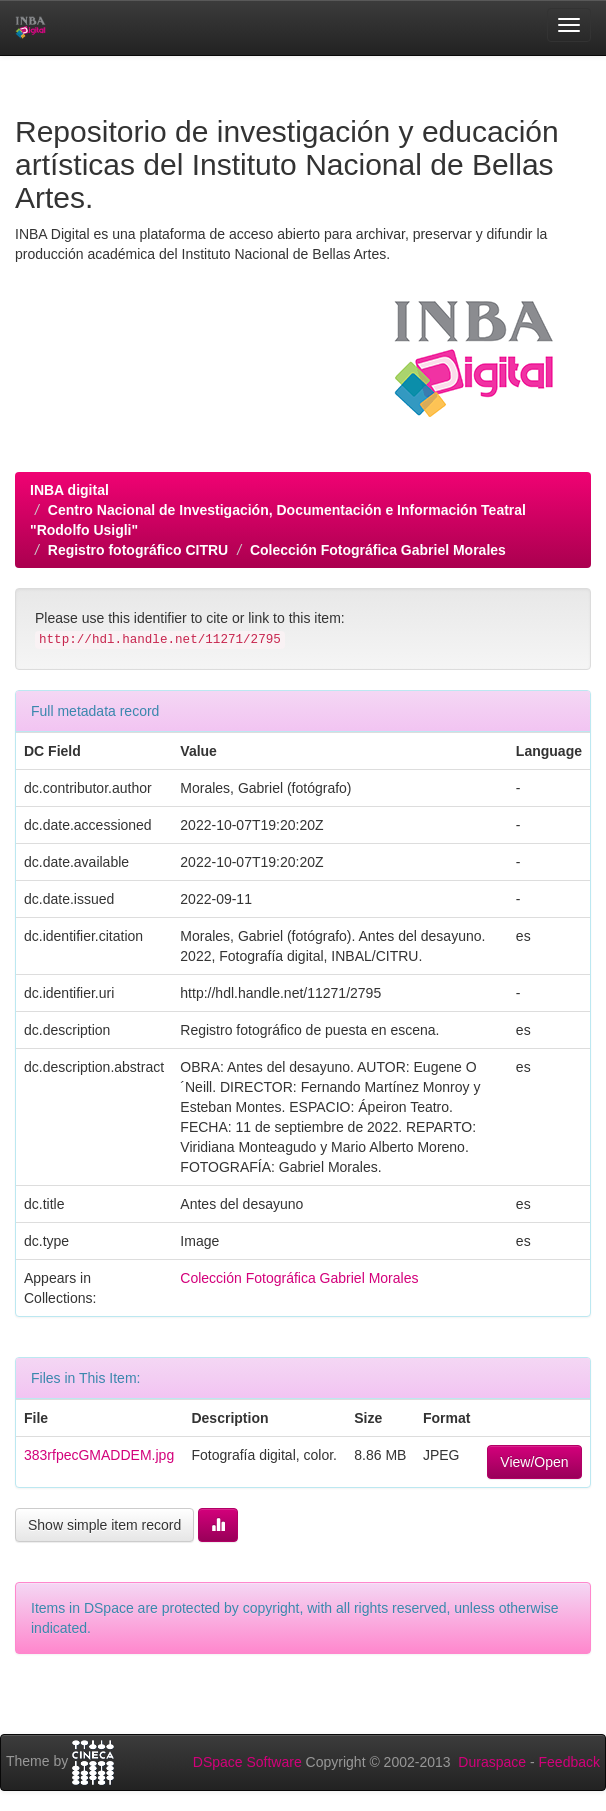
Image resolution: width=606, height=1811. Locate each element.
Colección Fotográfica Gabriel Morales (378, 550)
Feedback (569, 1762)
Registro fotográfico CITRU (138, 550)
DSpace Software (247, 1762)
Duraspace (492, 1762)
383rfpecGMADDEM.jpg (99, 1455)
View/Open (534, 1462)
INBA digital (69, 490)
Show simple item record (104, 1525)
